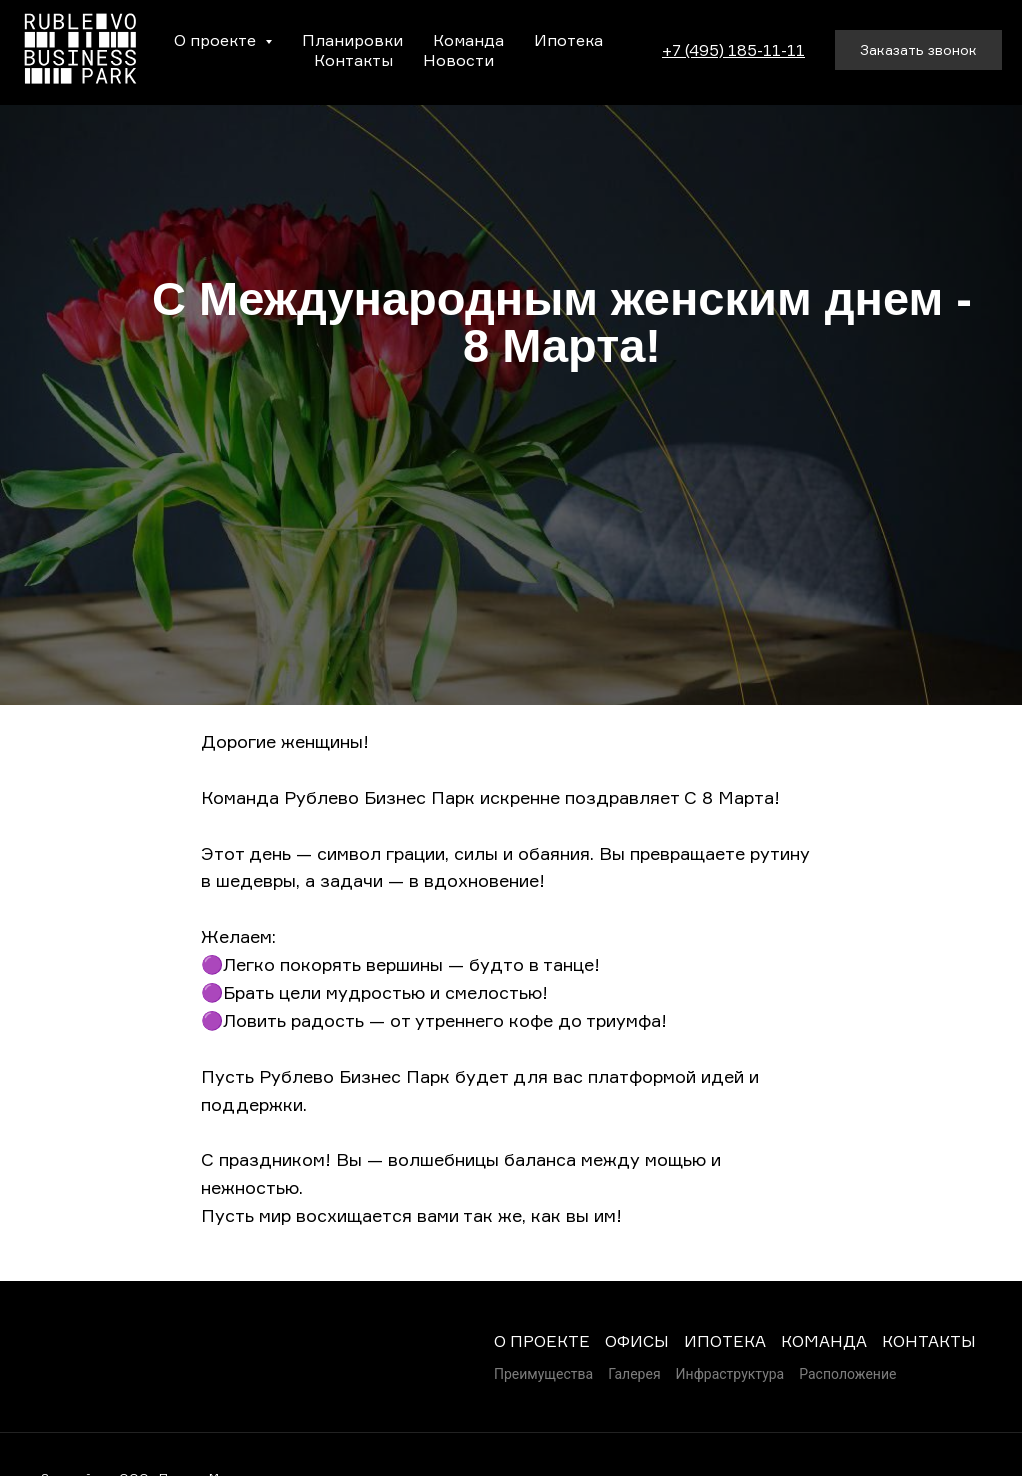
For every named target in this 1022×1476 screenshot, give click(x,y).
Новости (458, 60)
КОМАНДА (824, 1341)
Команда (468, 40)
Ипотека (568, 40)
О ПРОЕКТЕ (542, 1341)
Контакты (353, 60)
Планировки (352, 40)
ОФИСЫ (637, 1341)
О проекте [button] (217, 40)
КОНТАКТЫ (929, 1341)
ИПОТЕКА (725, 1341)
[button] (918, 50)
